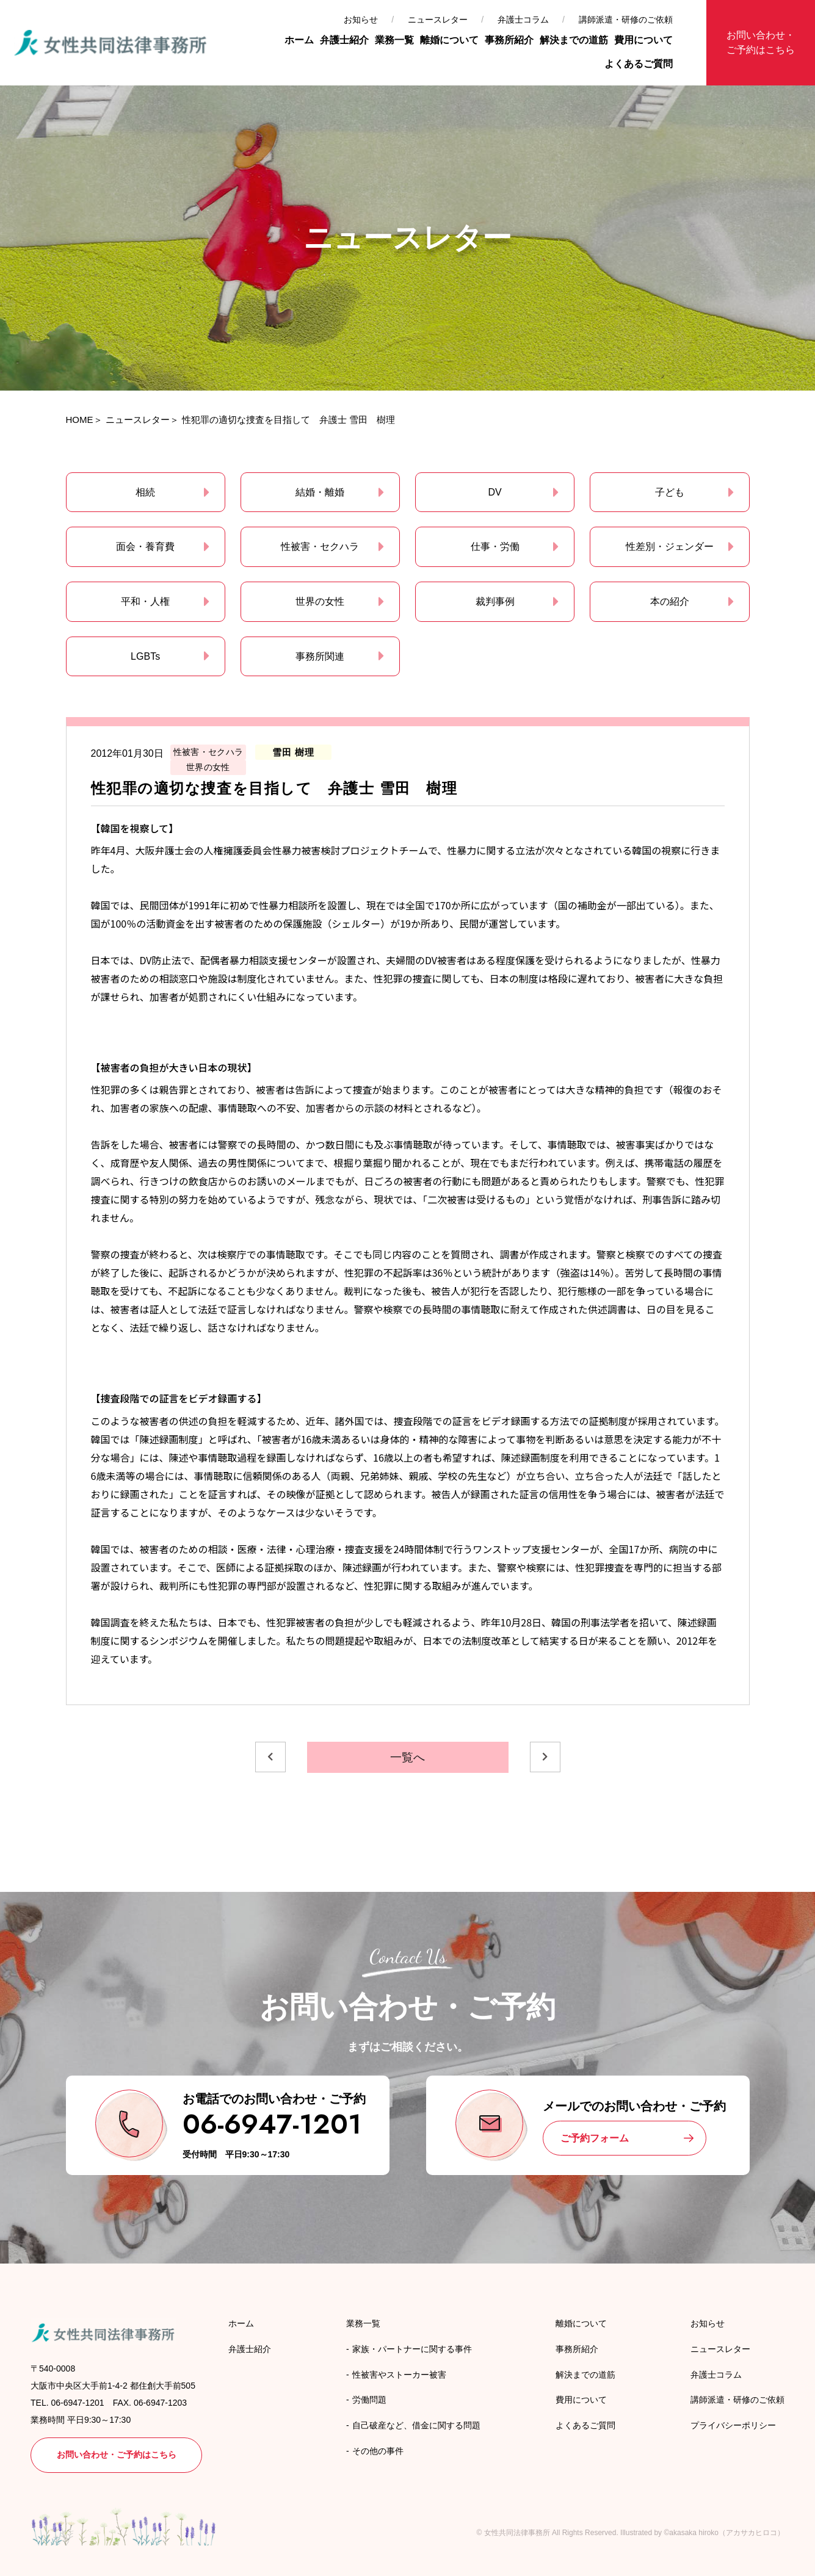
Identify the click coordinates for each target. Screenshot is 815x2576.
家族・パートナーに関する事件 (412, 2349)
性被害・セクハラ (320, 546)
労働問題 (369, 2400)
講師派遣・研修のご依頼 (626, 19)
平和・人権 (145, 601)
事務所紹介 (509, 40)
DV (495, 492)
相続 (145, 492)
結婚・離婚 (319, 492)
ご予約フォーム (594, 2138)
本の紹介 (669, 601)
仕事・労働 (495, 546)
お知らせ (361, 19)
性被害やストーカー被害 (399, 2374)
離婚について (449, 40)
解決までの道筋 (574, 40)
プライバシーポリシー (733, 2425)
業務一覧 (394, 40)
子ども (669, 492)
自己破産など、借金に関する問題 (416, 2425)
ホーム (299, 40)
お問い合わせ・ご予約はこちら (760, 42)
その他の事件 (378, 2451)
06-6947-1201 (272, 2124)
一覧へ (407, 1757)
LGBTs (145, 656)
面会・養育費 (145, 546)
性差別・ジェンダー (670, 546)
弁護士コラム (523, 19)
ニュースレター (438, 19)
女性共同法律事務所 (517, 2532)
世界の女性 (319, 601)
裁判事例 (495, 601)
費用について (643, 40)
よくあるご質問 (638, 64)
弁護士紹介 (344, 40)
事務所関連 (319, 656)
